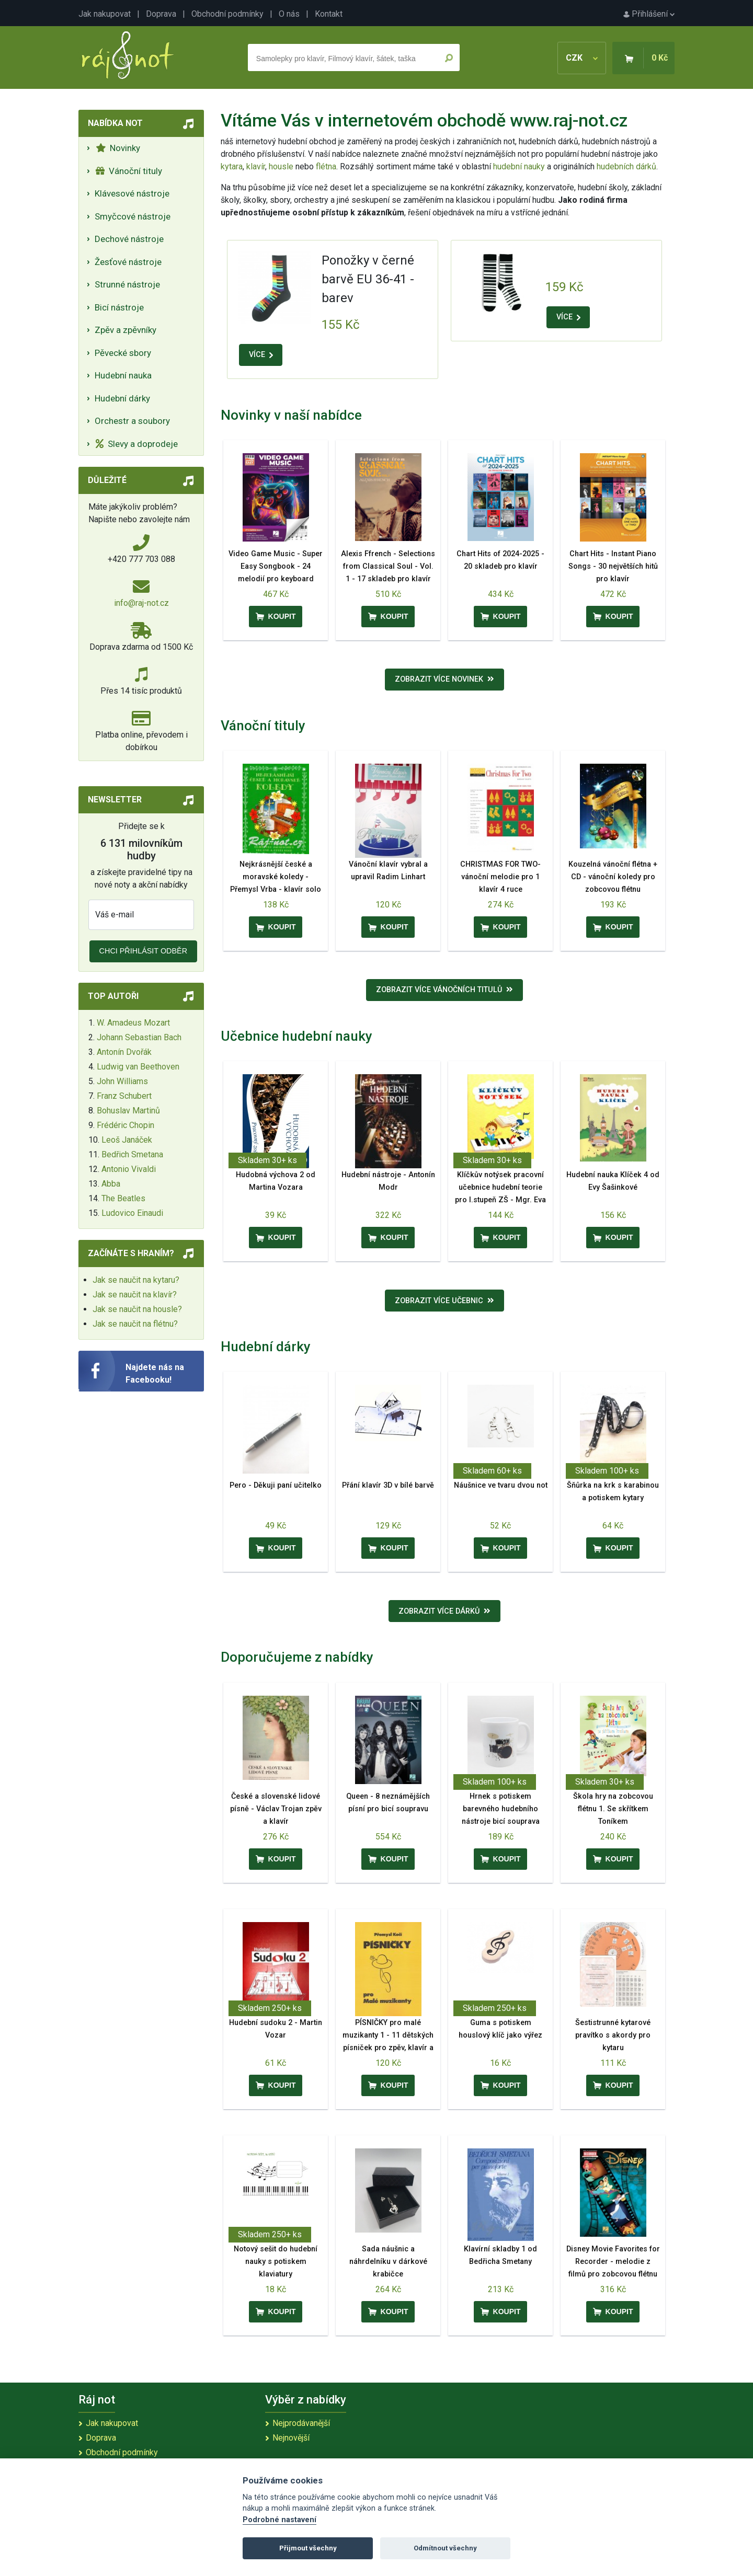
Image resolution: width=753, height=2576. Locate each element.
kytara (232, 166)
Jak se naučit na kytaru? (136, 1280)
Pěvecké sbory (123, 353)
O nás (289, 14)
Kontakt (329, 14)
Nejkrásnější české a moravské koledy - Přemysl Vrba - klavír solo (275, 877)
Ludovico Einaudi (132, 1213)
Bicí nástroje (119, 307)
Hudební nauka (123, 375)
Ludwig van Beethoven (138, 1067)
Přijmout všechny (308, 2548)
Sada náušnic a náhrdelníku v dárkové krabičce (388, 2262)
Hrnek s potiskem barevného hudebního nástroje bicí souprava (501, 1809)
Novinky (118, 148)
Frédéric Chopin (125, 1125)
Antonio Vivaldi (128, 1169)
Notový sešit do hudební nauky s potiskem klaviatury (275, 2262)
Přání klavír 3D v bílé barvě (388, 1485)
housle (282, 166)
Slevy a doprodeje (137, 444)
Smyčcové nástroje (132, 216)
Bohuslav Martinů (128, 1111)
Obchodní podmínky (227, 14)
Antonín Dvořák (124, 1052)
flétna (326, 166)
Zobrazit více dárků (444, 1611)
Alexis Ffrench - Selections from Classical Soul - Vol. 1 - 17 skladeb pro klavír (388, 566)
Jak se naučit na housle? (137, 1309)
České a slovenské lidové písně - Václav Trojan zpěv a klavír (276, 1809)
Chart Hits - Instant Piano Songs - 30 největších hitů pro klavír (613, 566)
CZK (582, 58)
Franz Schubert (124, 1096)
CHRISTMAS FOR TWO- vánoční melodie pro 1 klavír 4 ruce (500, 877)
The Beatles (123, 1198)
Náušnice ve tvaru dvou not (500, 1485)
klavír (255, 166)
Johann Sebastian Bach (139, 1037)
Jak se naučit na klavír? (135, 1295)
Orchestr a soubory (132, 421)
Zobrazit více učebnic (444, 1300)
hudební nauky (519, 166)
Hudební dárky (122, 398)
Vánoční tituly (129, 171)
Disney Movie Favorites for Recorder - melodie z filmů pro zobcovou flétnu (613, 2262)
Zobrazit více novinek (444, 679)
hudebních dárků (626, 166)
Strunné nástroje (127, 284)
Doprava (161, 14)
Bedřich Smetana (132, 1154)
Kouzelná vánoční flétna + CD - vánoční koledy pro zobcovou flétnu (612, 877)
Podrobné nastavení (279, 2519)
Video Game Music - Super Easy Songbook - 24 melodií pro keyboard (276, 566)
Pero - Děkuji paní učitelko (276, 1485)
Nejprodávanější (301, 2423)
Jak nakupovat (104, 14)
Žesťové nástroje (128, 262)
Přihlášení (649, 14)
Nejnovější (291, 2438)
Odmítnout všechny (445, 2548)
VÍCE (261, 354)
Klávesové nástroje (132, 193)
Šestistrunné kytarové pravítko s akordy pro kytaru (613, 2035)
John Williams (122, 1081)
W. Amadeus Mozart (133, 1023)
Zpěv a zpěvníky (125, 330)
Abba (110, 1184)
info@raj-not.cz (141, 603)
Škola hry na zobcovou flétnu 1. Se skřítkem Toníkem (613, 1809)
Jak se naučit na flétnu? (135, 1324)
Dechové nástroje (129, 239)
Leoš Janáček (126, 1140)
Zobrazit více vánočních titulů (444, 989)
